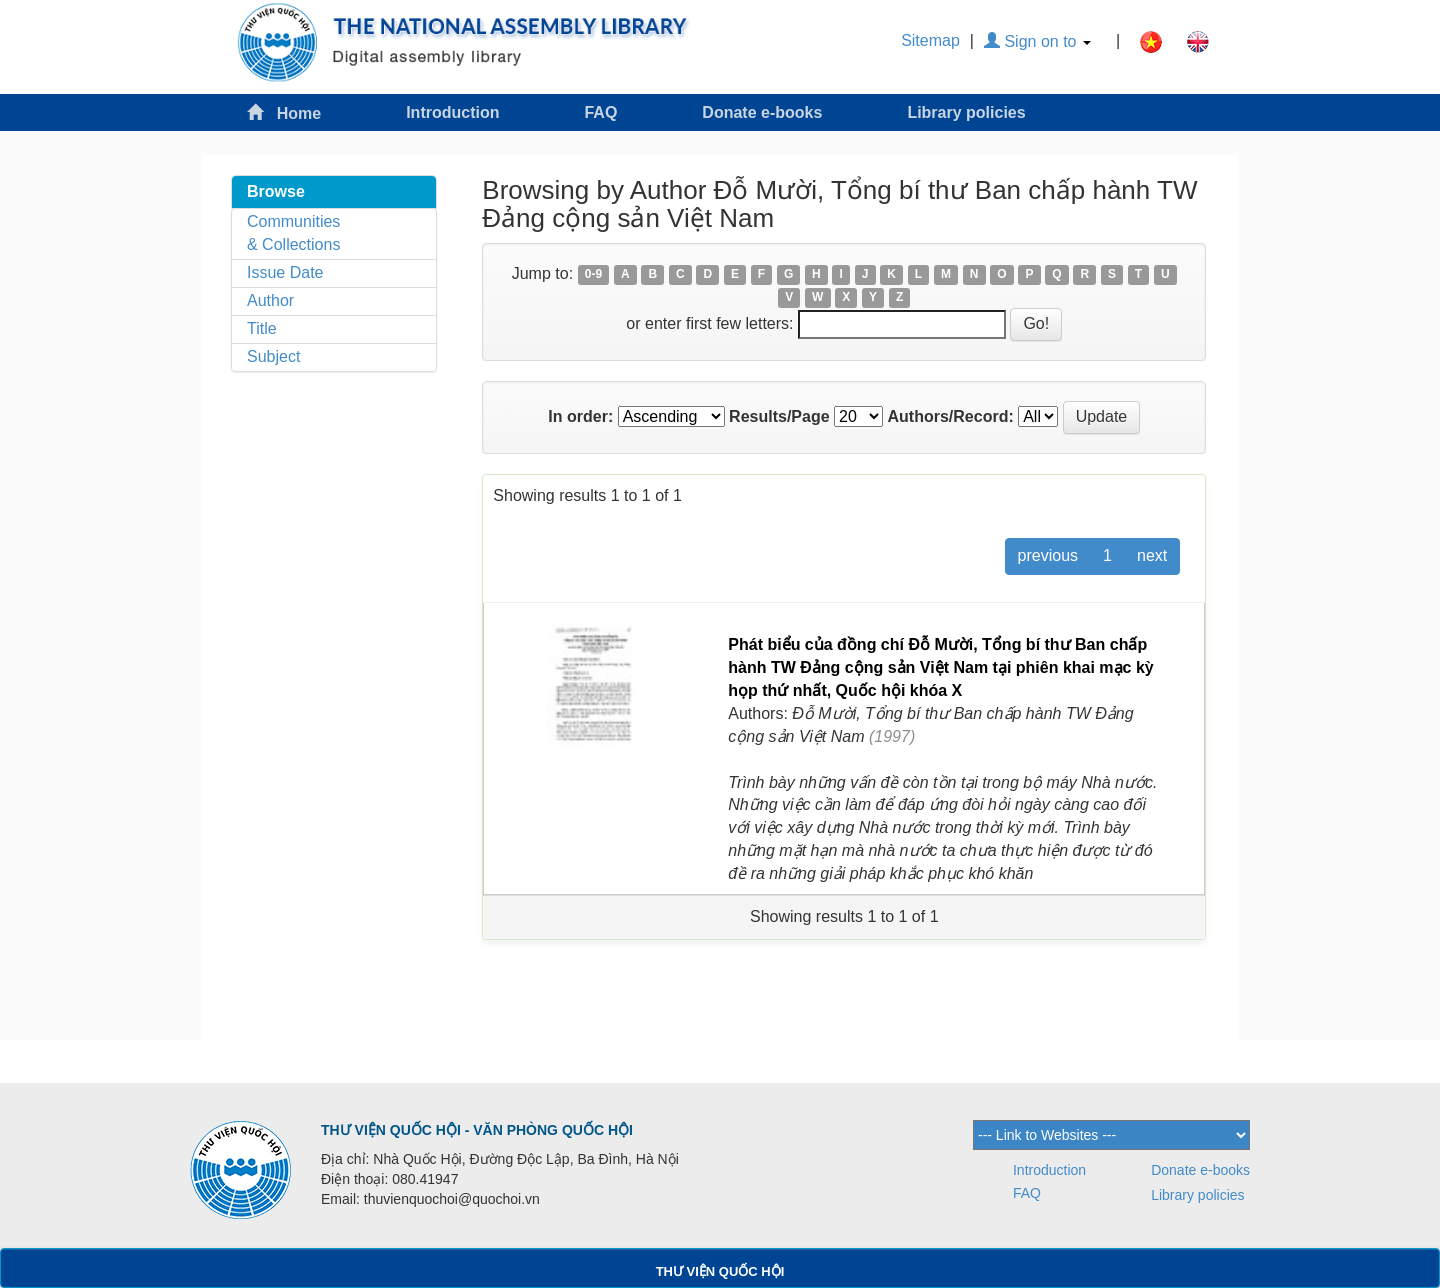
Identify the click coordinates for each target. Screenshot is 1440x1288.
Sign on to (1037, 41)
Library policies (966, 112)
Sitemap (930, 40)
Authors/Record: (951, 416)
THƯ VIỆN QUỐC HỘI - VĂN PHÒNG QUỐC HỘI (477, 1130)
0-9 (593, 275)
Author (270, 300)
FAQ (600, 112)
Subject (273, 356)
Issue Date (285, 272)
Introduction (452, 112)
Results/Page (779, 416)
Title (262, 328)
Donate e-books (762, 112)
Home (284, 112)
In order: (580, 416)
